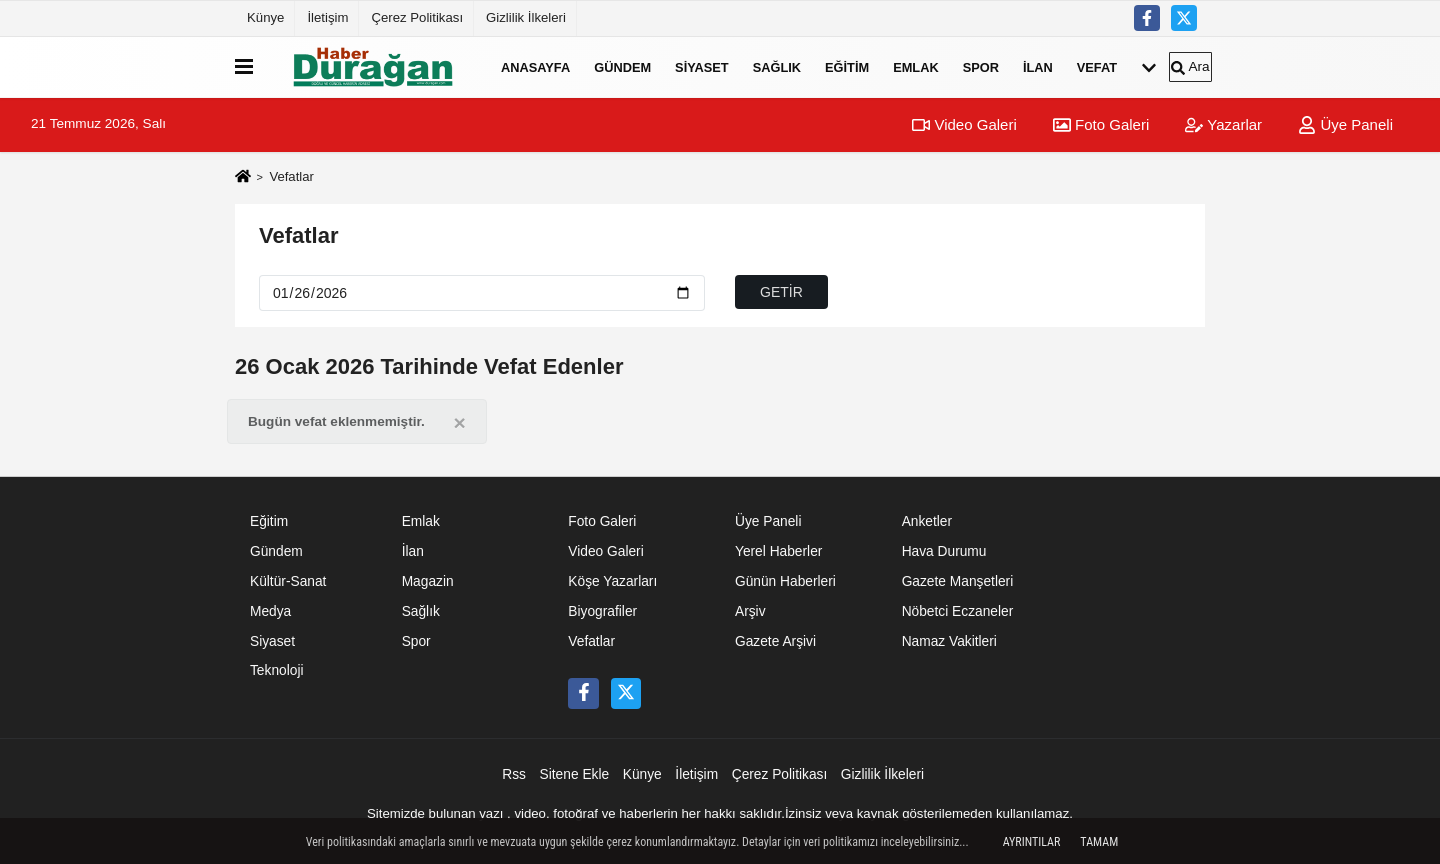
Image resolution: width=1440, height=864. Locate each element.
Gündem (622, 66)
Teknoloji (277, 670)
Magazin (428, 581)
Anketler (927, 521)
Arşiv (750, 611)
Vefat (1097, 66)
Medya (270, 611)
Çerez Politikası (417, 17)
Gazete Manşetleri (958, 581)
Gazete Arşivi (775, 641)
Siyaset (702, 66)
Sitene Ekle (575, 774)
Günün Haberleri (785, 581)
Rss (514, 774)
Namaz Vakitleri (949, 641)
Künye (265, 17)
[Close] (460, 422)
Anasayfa (535, 66)
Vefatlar (299, 235)
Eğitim (847, 66)
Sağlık (777, 66)
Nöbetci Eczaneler (958, 611)
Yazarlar (1223, 124)
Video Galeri (964, 124)
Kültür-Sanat (288, 581)
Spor (981, 66)
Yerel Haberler (778, 551)
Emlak (916, 66)
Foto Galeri (1101, 124)
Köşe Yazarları (612, 581)
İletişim (327, 17)
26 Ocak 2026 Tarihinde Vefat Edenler (429, 366)
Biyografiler (602, 611)
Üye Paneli (1345, 124)
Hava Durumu (944, 551)
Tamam (1099, 842)
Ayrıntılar (1032, 842)
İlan (1038, 66)
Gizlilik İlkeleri (526, 17)
